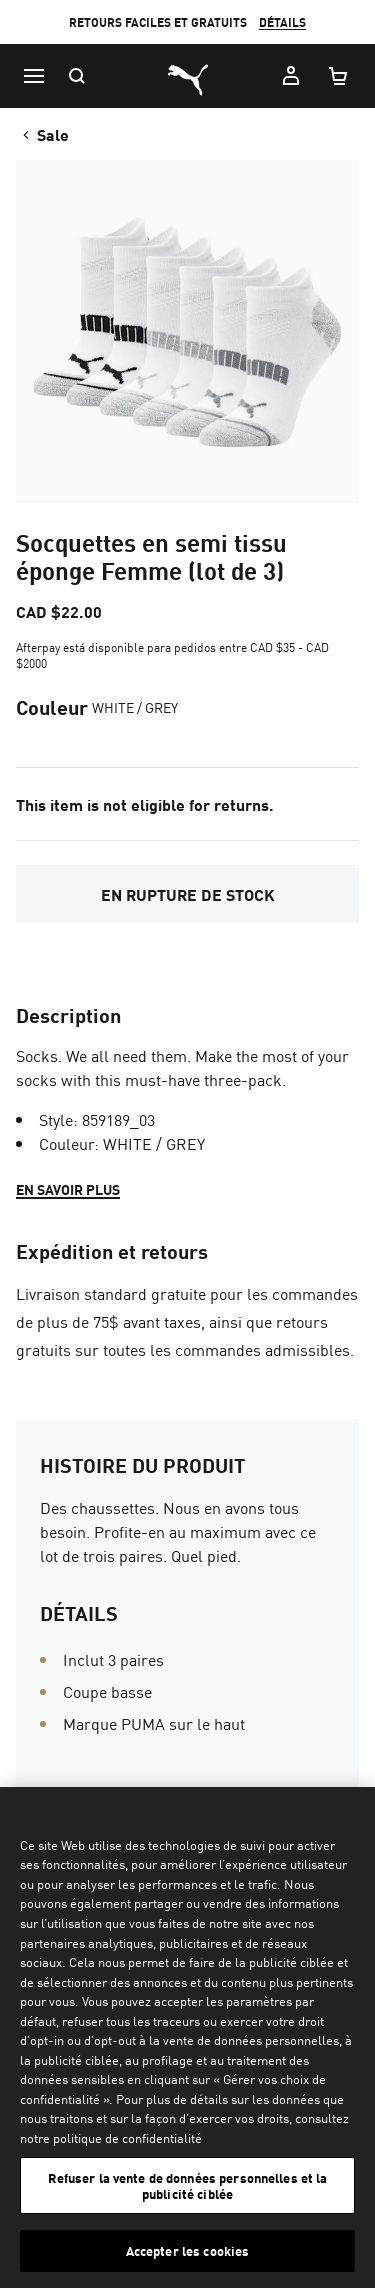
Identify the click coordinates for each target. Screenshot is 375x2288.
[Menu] (34, 76)
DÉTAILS (282, 22)
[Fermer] (351, 1815)
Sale (44, 134)
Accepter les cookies (188, 2250)
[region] (187, 2037)
